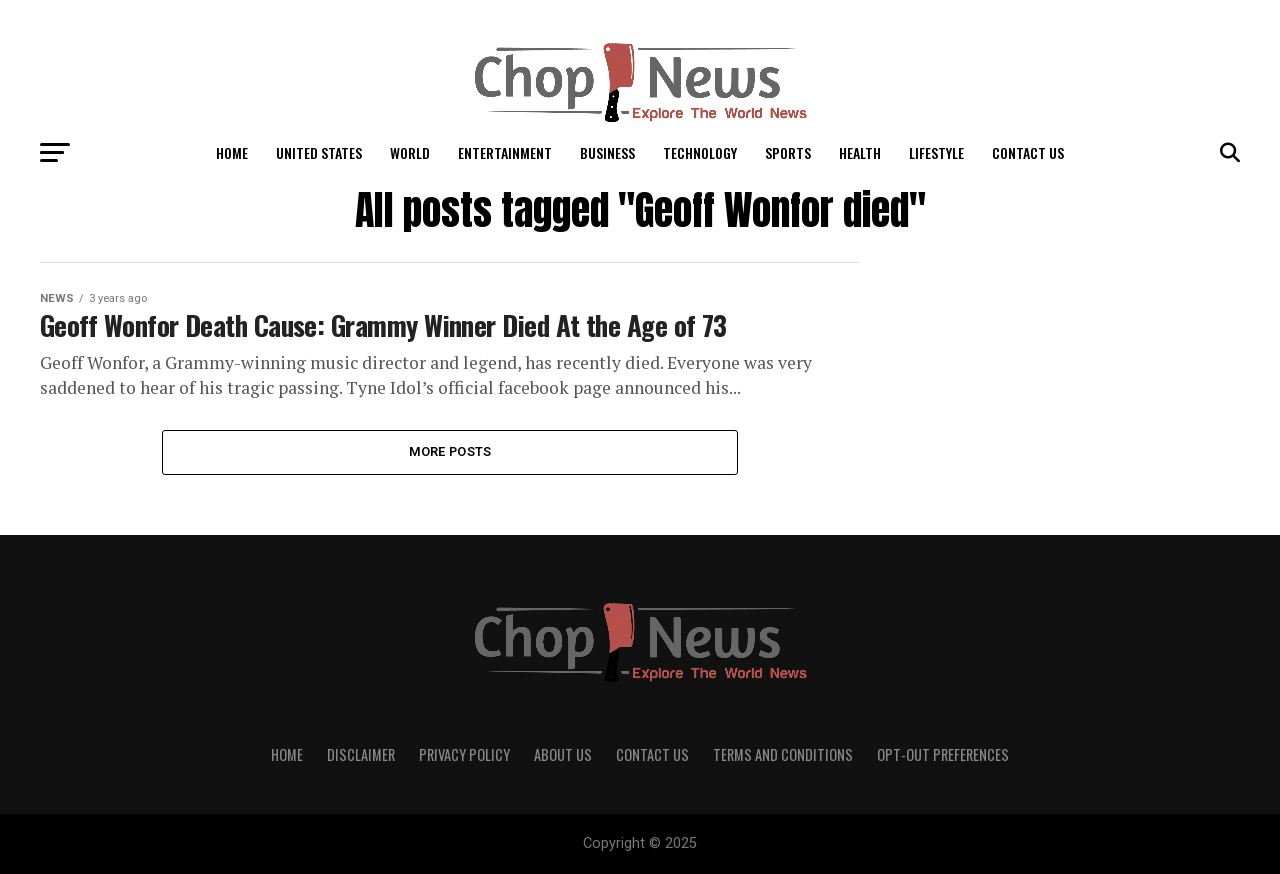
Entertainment (505, 152)
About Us (563, 754)
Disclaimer (361, 754)
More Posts (450, 451)
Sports (788, 152)
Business (607, 152)
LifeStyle (936, 152)
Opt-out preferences (943, 754)
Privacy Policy (464, 754)
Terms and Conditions (783, 754)
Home (232, 152)
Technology (700, 152)
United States (319, 152)
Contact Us (1028, 152)
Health (860, 152)
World (410, 152)
